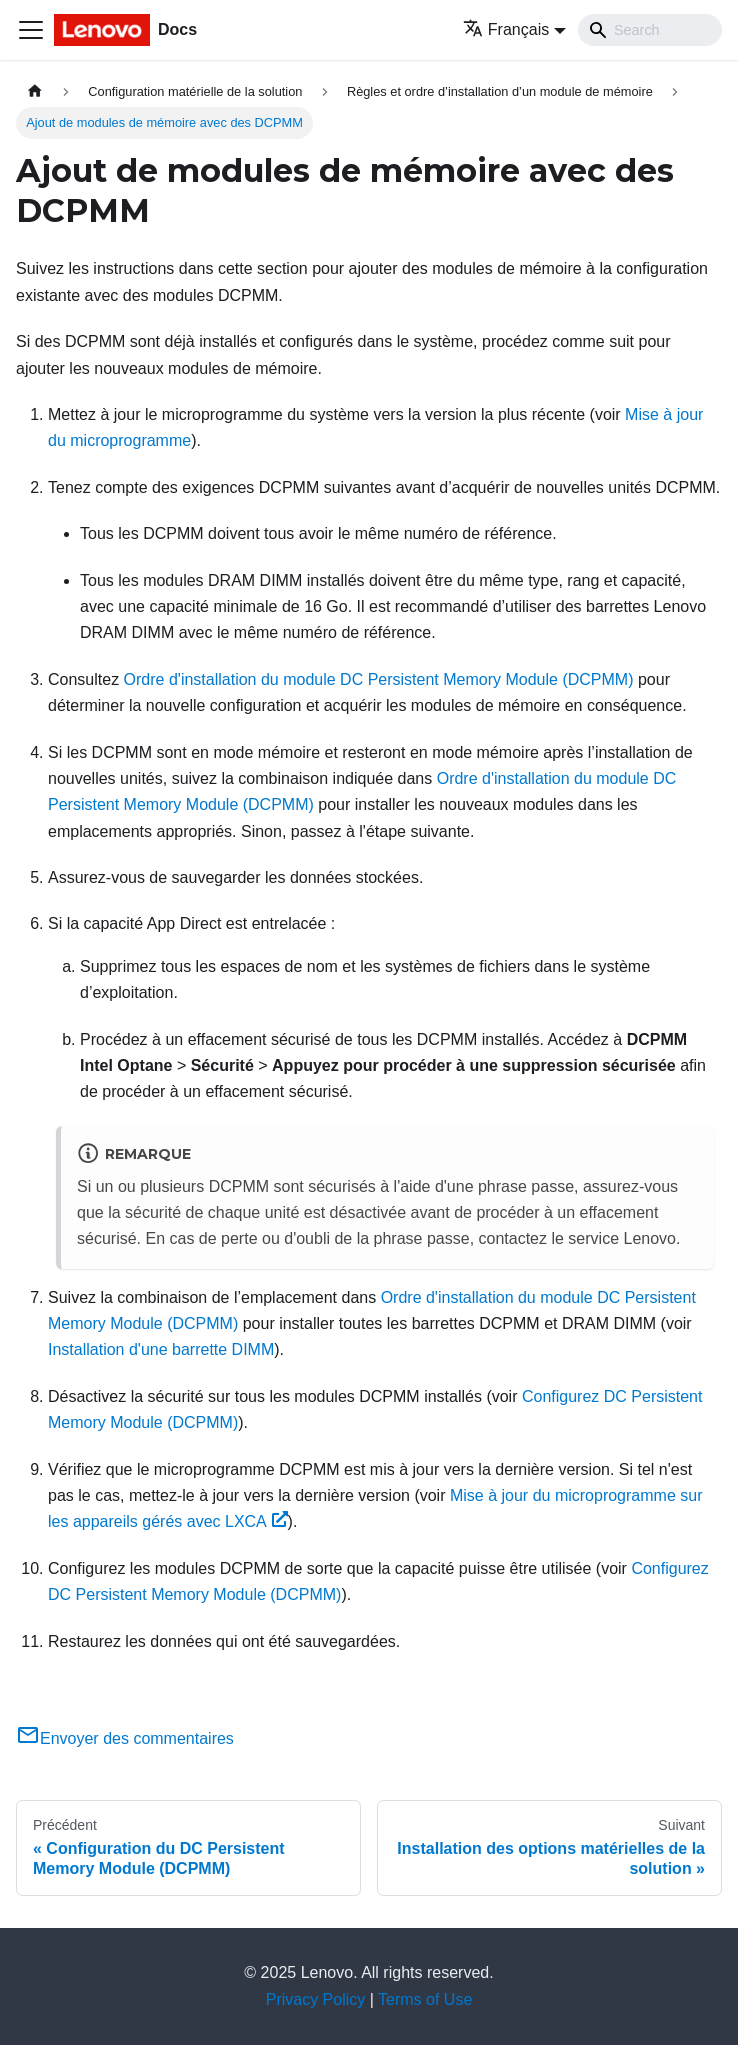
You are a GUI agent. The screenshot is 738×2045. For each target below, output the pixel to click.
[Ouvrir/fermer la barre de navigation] (31, 30)
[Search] (650, 30)
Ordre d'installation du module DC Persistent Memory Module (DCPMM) (379, 679)
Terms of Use (425, 1999)
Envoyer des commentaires (125, 1738)
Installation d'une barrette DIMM (161, 1349)
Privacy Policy (316, 1999)
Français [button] (506, 29)
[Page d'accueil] (35, 91)
